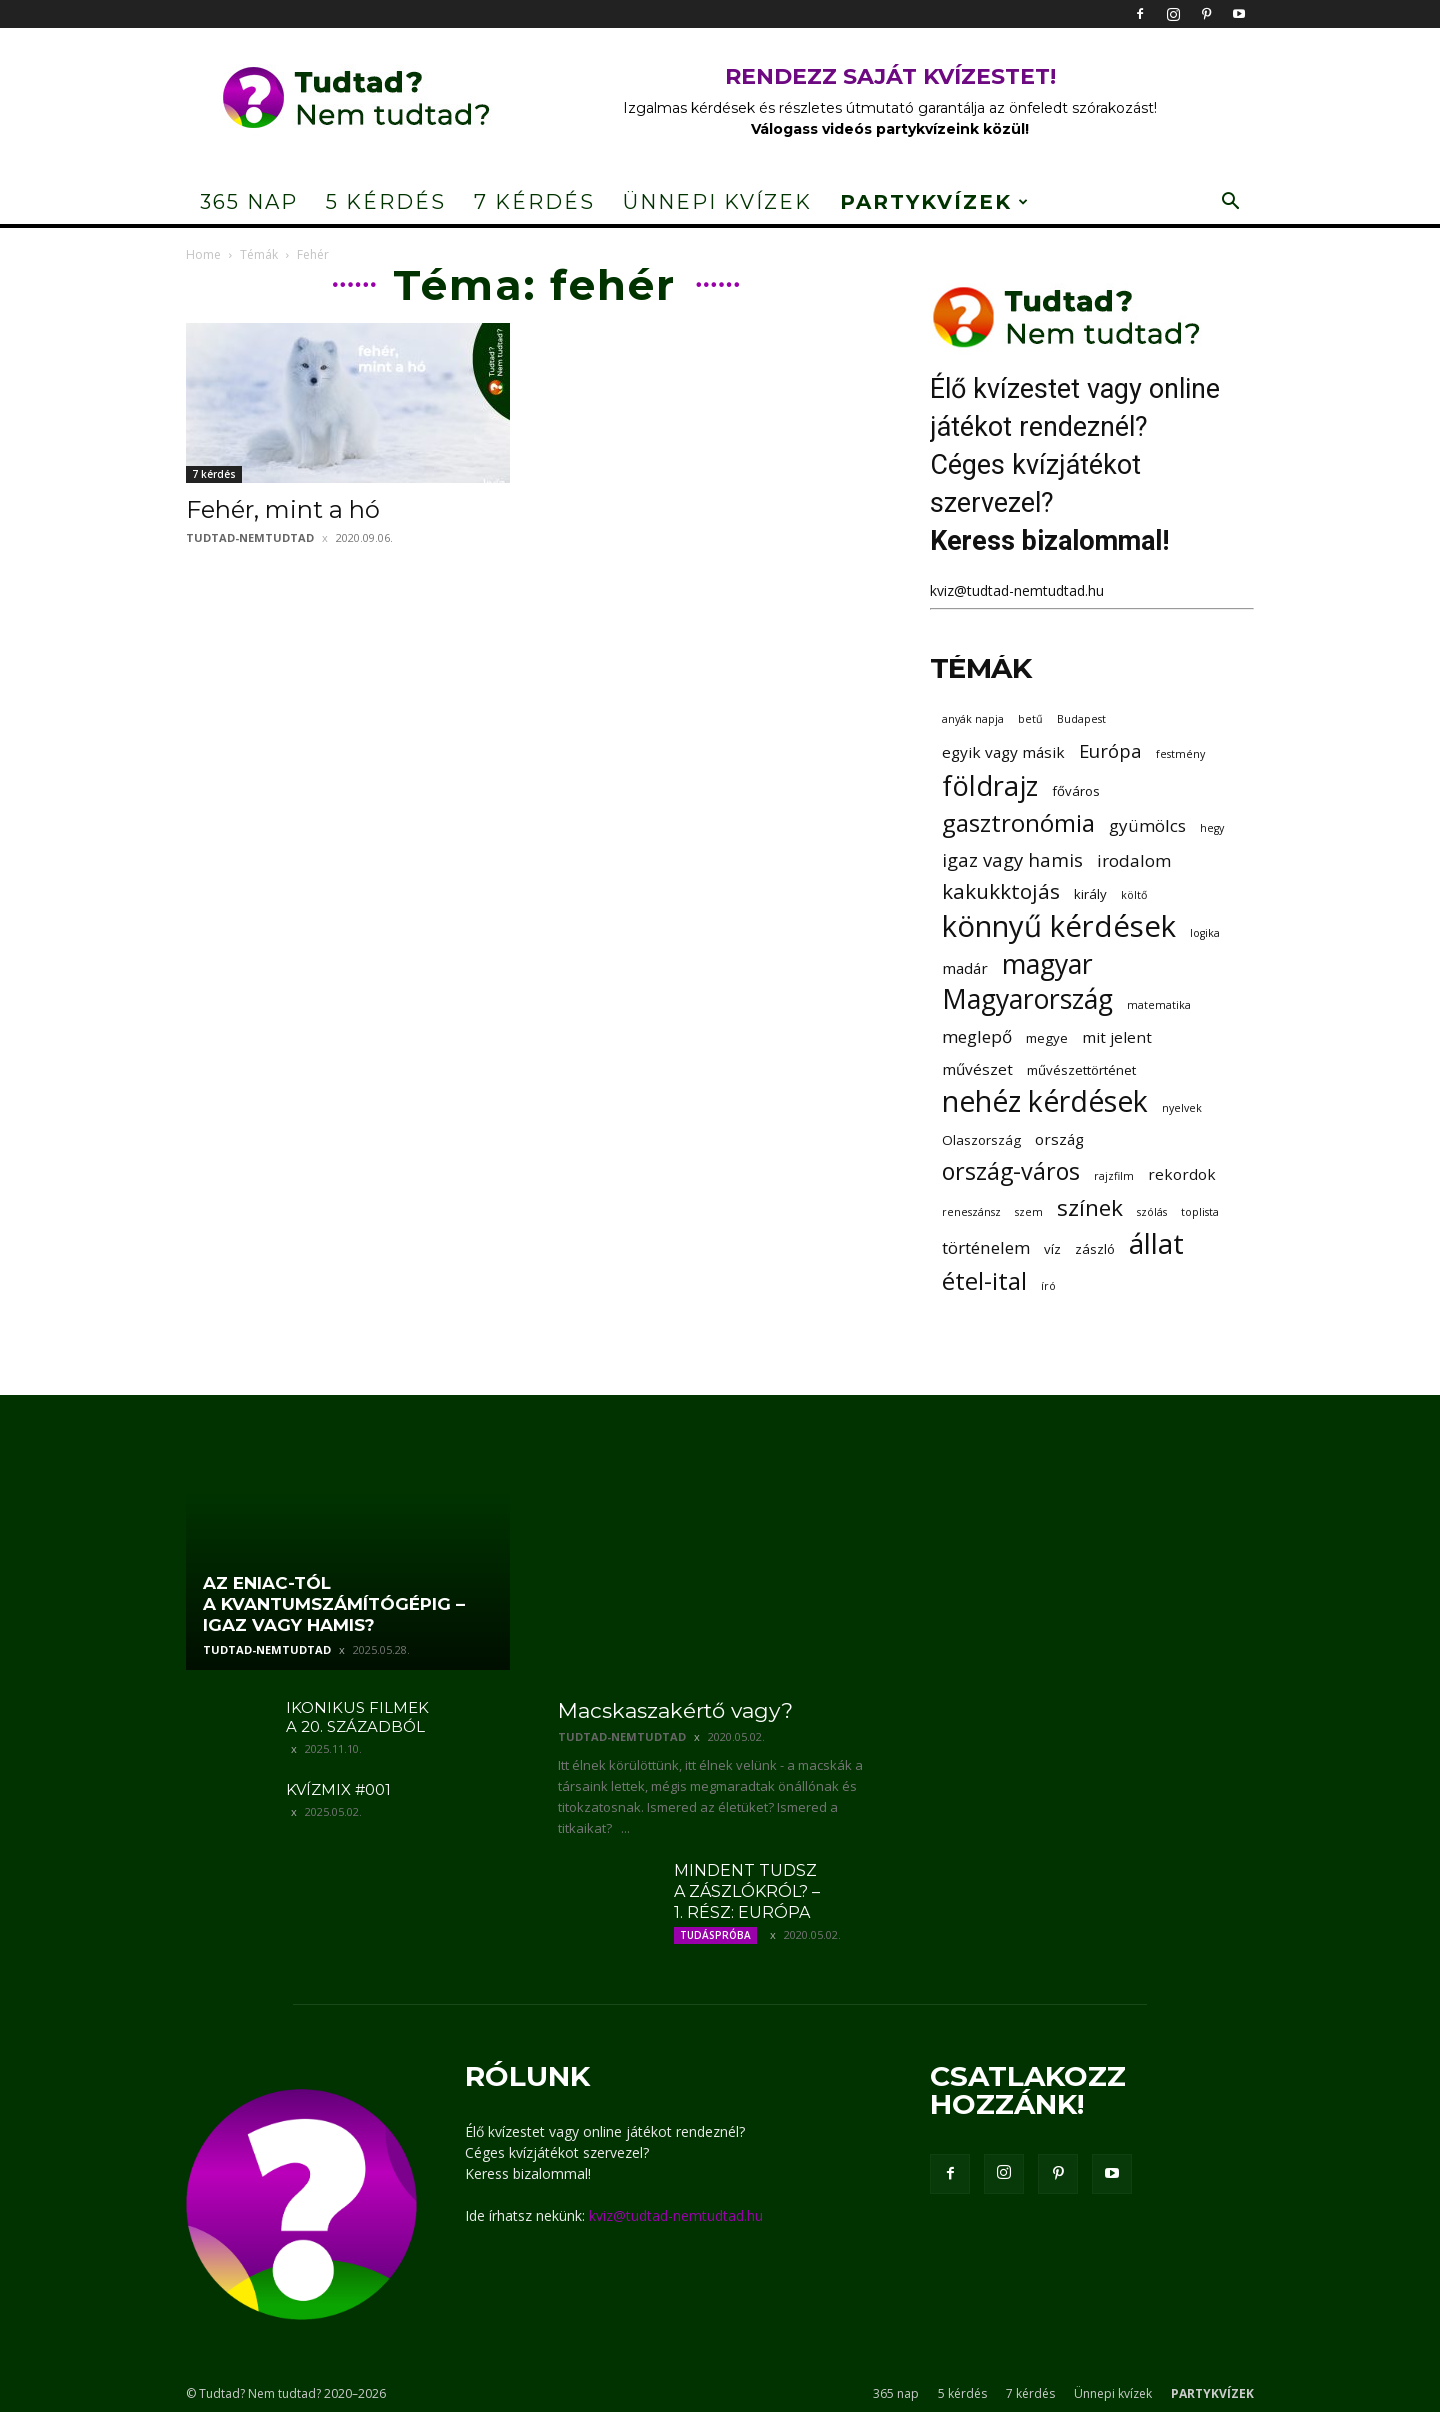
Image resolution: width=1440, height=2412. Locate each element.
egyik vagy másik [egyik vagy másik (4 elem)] (1003, 752)
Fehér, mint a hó (283, 509)
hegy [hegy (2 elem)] (1212, 828)
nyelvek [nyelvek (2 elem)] (1182, 1108)
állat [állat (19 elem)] (1156, 1243)
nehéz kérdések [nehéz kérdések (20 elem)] (1045, 1101)
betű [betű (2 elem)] (1030, 719)
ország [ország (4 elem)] (1059, 1139)
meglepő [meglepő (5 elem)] (977, 1036)
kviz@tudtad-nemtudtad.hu (1017, 590)
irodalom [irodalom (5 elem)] (1134, 860)
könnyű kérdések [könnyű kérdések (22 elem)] (1059, 926)
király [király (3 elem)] (1090, 894)
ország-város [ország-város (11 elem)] (1011, 1171)
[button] (1230, 203)
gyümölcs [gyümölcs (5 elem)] (1147, 825)
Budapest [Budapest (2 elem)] (1081, 719)
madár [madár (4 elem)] (965, 968)
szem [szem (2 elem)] (1029, 1212)
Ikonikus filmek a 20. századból (357, 1717)
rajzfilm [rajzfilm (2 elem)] (1114, 1176)
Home (203, 254)
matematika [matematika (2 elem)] (1159, 1005)
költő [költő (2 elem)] (1134, 895)
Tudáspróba (715, 1935)
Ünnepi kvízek (717, 202)
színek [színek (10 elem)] (1090, 1207)
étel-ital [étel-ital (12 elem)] (984, 1280)
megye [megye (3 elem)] (1047, 1038)
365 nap (249, 202)
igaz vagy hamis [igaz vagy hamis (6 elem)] (1012, 859)
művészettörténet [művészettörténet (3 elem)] (1081, 1070)
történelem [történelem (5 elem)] (986, 1247)
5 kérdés (386, 202)
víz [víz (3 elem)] (1052, 1249)
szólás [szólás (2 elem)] (1152, 1212)
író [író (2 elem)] (1048, 1286)
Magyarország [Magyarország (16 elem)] (1027, 999)
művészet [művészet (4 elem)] (977, 1069)
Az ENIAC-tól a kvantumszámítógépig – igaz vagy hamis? (334, 1604)
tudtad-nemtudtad (250, 537)
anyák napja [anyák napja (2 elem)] (973, 719)
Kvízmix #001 (338, 1789)
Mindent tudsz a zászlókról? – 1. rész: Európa (747, 1891)
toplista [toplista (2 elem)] (1200, 1212)
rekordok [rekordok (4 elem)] (1182, 1174)
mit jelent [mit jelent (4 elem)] (1117, 1037)
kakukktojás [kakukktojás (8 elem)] (1001, 891)
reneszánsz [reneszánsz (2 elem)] (971, 1212)
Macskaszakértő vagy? (675, 1710)
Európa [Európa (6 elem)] (1110, 750)
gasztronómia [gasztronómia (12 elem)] (1018, 822)
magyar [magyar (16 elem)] (1047, 964)
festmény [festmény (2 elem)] (1180, 754)
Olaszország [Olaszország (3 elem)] (981, 1140)
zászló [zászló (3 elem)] (1095, 1249)
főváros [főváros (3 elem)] (1076, 791)
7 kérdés (534, 202)
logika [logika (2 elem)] (1205, 933)
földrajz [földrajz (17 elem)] (990, 785)
